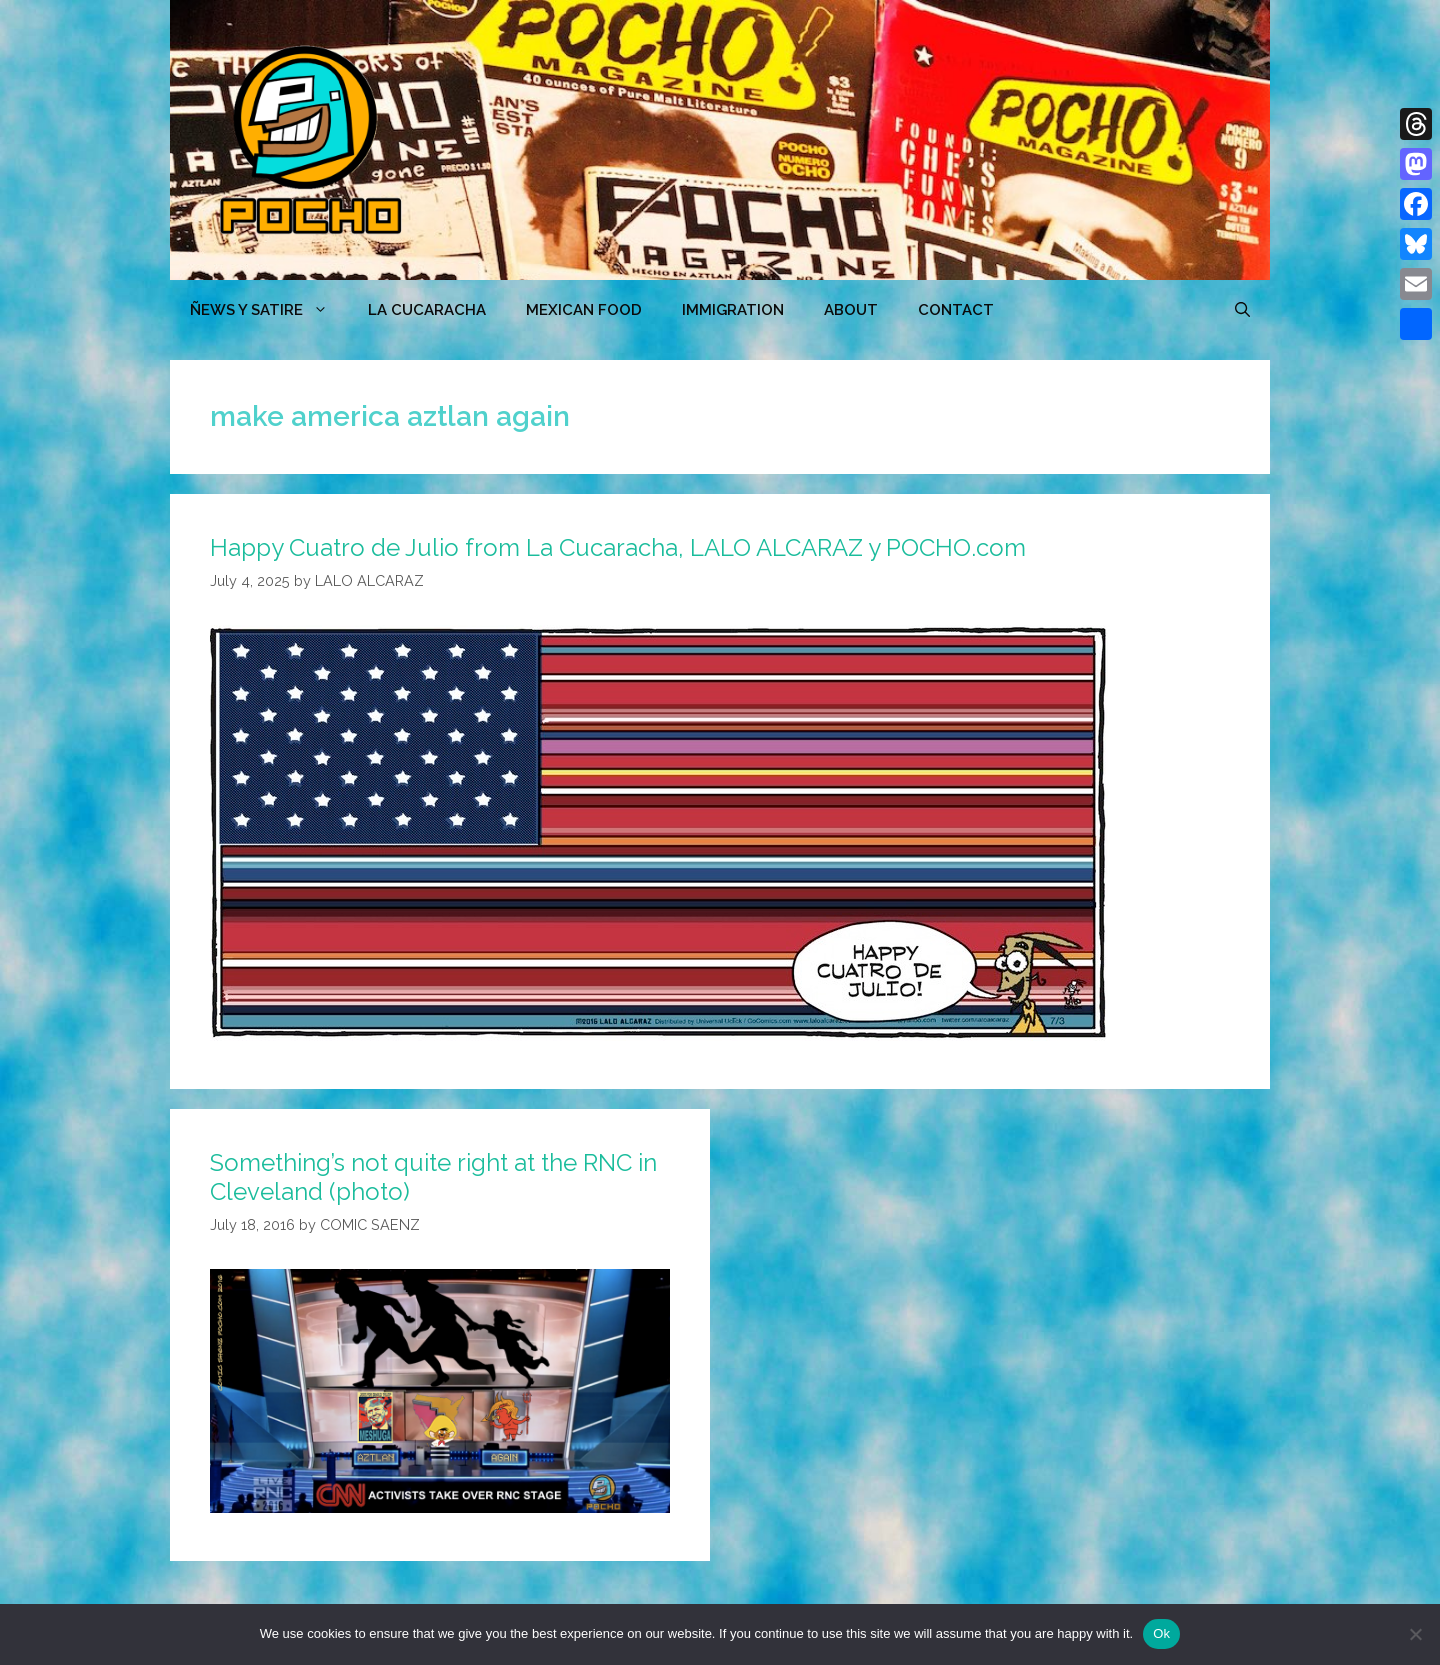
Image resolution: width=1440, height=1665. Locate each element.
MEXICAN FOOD (584, 310)
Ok (1161, 1633)
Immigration (733, 310)
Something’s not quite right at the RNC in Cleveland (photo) (433, 1177)
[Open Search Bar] (1242, 310)
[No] (1415, 1634)
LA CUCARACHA (427, 310)
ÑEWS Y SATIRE (269, 310)
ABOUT (851, 310)
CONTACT (956, 310)
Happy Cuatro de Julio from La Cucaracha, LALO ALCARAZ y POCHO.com (618, 547)
